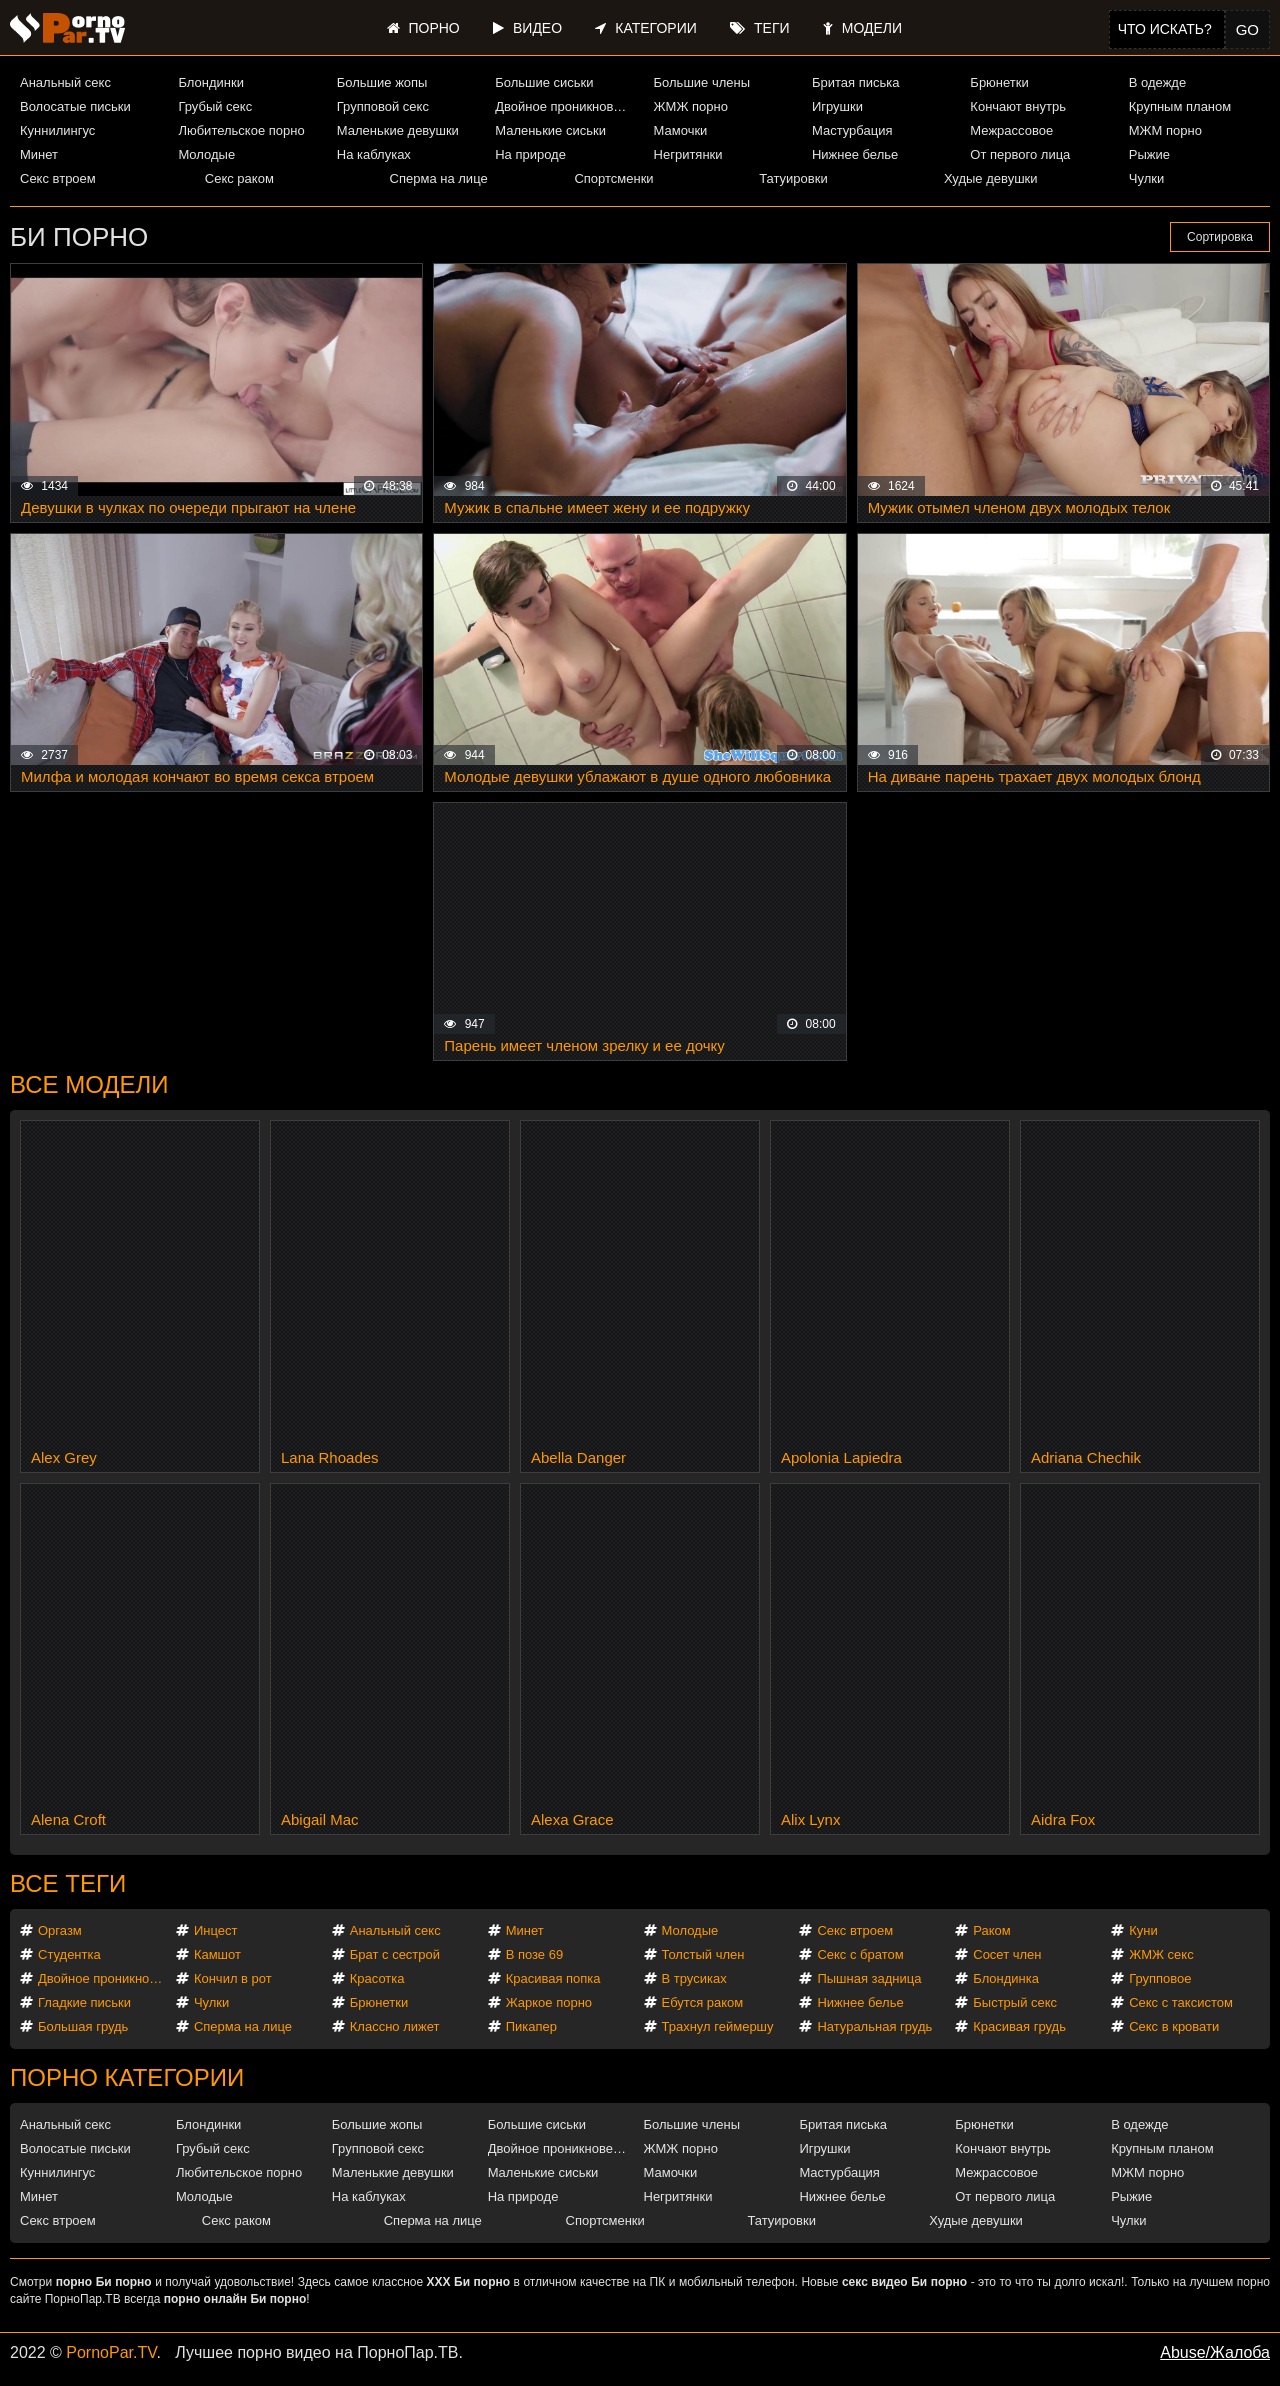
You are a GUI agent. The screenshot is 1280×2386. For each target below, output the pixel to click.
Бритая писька (856, 82)
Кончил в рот (233, 1978)
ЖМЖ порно (691, 106)
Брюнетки (999, 82)
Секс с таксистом (1181, 2002)
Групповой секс (383, 106)
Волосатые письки (75, 106)
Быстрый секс (1015, 2002)
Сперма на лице (439, 178)
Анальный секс (65, 82)
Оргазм (60, 1930)
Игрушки (837, 106)
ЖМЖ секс (1161, 1954)
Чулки (1146, 178)
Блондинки (211, 82)
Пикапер (531, 2026)
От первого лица (1020, 154)
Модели (862, 28)
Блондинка (1006, 1978)
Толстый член (703, 1954)
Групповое (1160, 1978)
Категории (645, 28)
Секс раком (239, 178)
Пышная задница (869, 1978)
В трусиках (694, 1978)
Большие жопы (382, 82)
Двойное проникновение (565, 106)
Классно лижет (395, 2026)
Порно (423, 28)
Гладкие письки (84, 2002)
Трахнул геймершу (718, 2026)
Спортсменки (613, 178)
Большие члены (702, 82)
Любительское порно (241, 130)
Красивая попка (553, 1978)
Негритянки (688, 154)
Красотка (377, 1978)
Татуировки (793, 178)
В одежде (1157, 82)
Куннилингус (57, 130)
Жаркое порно (549, 2002)
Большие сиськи (544, 82)
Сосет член (1007, 1954)
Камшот (217, 1954)
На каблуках (374, 154)
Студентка (69, 1954)
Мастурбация (852, 130)
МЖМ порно (1165, 130)
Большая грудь (83, 2026)
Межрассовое (1011, 130)
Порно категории (127, 2077)
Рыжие (1149, 154)
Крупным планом (1180, 106)
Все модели (89, 1084)
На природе (530, 154)
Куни (1143, 1930)
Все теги (68, 1883)
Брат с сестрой (395, 1954)
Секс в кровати (1174, 2026)
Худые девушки (991, 178)
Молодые (206, 154)
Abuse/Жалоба (1215, 2352)
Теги (759, 28)
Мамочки (681, 130)
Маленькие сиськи (550, 130)
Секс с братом (860, 1954)
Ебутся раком (703, 2002)
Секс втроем (58, 178)
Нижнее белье (855, 154)
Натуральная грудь (874, 2026)
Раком (991, 1930)
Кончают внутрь (1018, 106)
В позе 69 (535, 1954)
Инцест (216, 1930)
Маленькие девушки (398, 130)
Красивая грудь (1019, 2026)
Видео (527, 28)
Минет (39, 154)
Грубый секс (215, 106)
